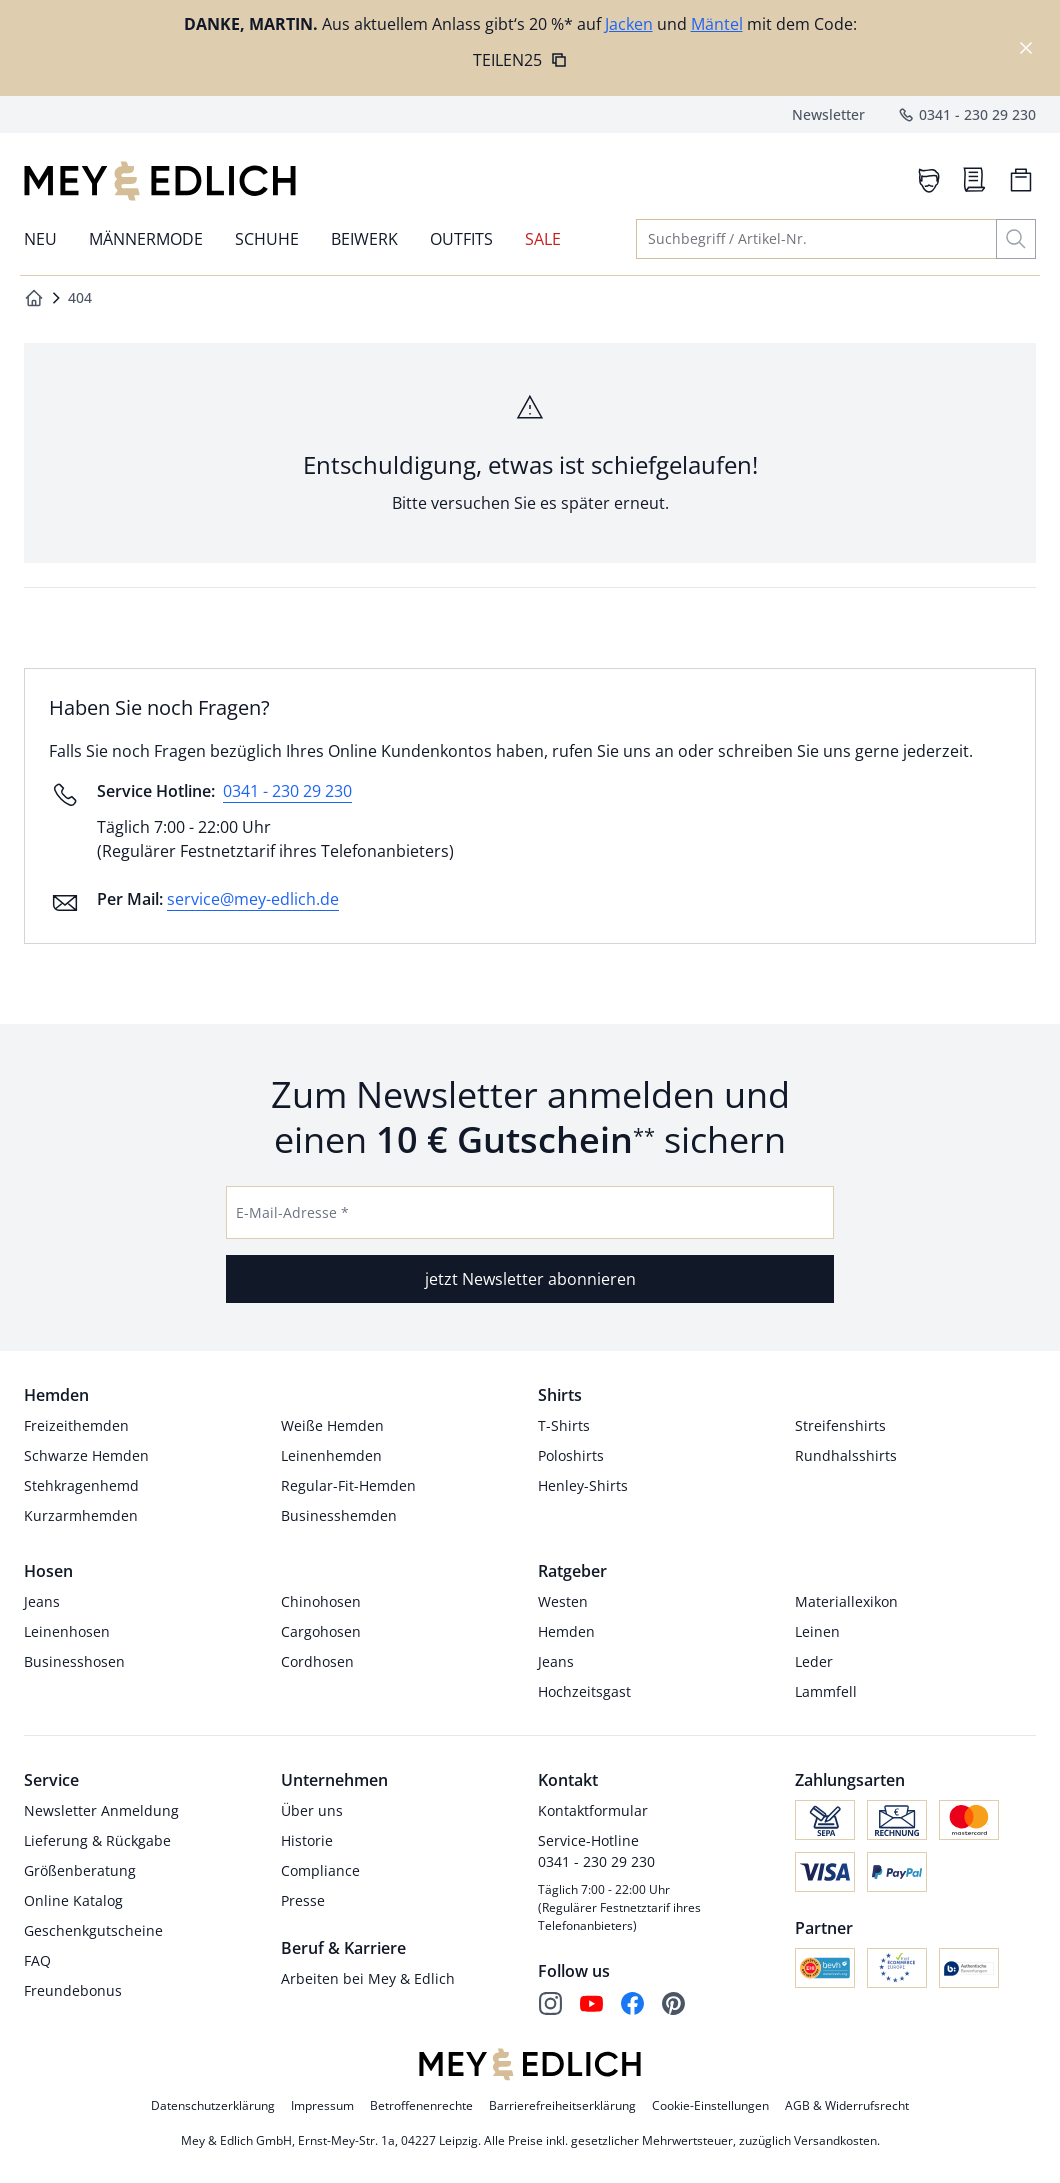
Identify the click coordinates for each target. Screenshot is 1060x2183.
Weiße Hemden (332, 1425)
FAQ (37, 1960)
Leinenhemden (331, 1455)
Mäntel (717, 24)
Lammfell (826, 1691)
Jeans (42, 1601)
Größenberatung (80, 1870)
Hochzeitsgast (584, 1691)
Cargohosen (321, 1631)
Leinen (817, 1631)
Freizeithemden (76, 1425)
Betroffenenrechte (421, 2105)
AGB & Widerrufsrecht (847, 2105)
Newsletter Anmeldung (101, 1810)
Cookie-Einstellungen (710, 2105)
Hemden (566, 1631)
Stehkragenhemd (81, 1485)
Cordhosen (317, 1661)
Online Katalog (73, 1900)
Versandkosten (835, 2140)
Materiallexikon (846, 1601)
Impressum (322, 2105)
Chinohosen (321, 1601)
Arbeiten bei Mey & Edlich (368, 1978)
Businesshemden (339, 1515)
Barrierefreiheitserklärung (562, 2105)
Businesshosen (74, 1661)
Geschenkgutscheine (93, 1930)
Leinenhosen (67, 1631)
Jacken (629, 24)
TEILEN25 (520, 60)
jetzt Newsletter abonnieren (530, 1279)
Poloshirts (571, 1455)
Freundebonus (73, 1990)
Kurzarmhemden (81, 1515)
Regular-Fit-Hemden (348, 1485)
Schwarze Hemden (86, 1455)
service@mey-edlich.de (253, 899)
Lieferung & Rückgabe (97, 1840)
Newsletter (828, 114)
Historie (307, 1840)
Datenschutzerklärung (213, 2105)
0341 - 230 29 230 (966, 115)
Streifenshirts (840, 1425)
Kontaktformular (593, 1810)
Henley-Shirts (583, 1485)
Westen (563, 1601)
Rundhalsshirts (846, 1455)
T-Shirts (564, 1425)
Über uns (312, 1810)
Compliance (320, 1870)
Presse (303, 1900)
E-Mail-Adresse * (292, 1212)
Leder (814, 1661)
